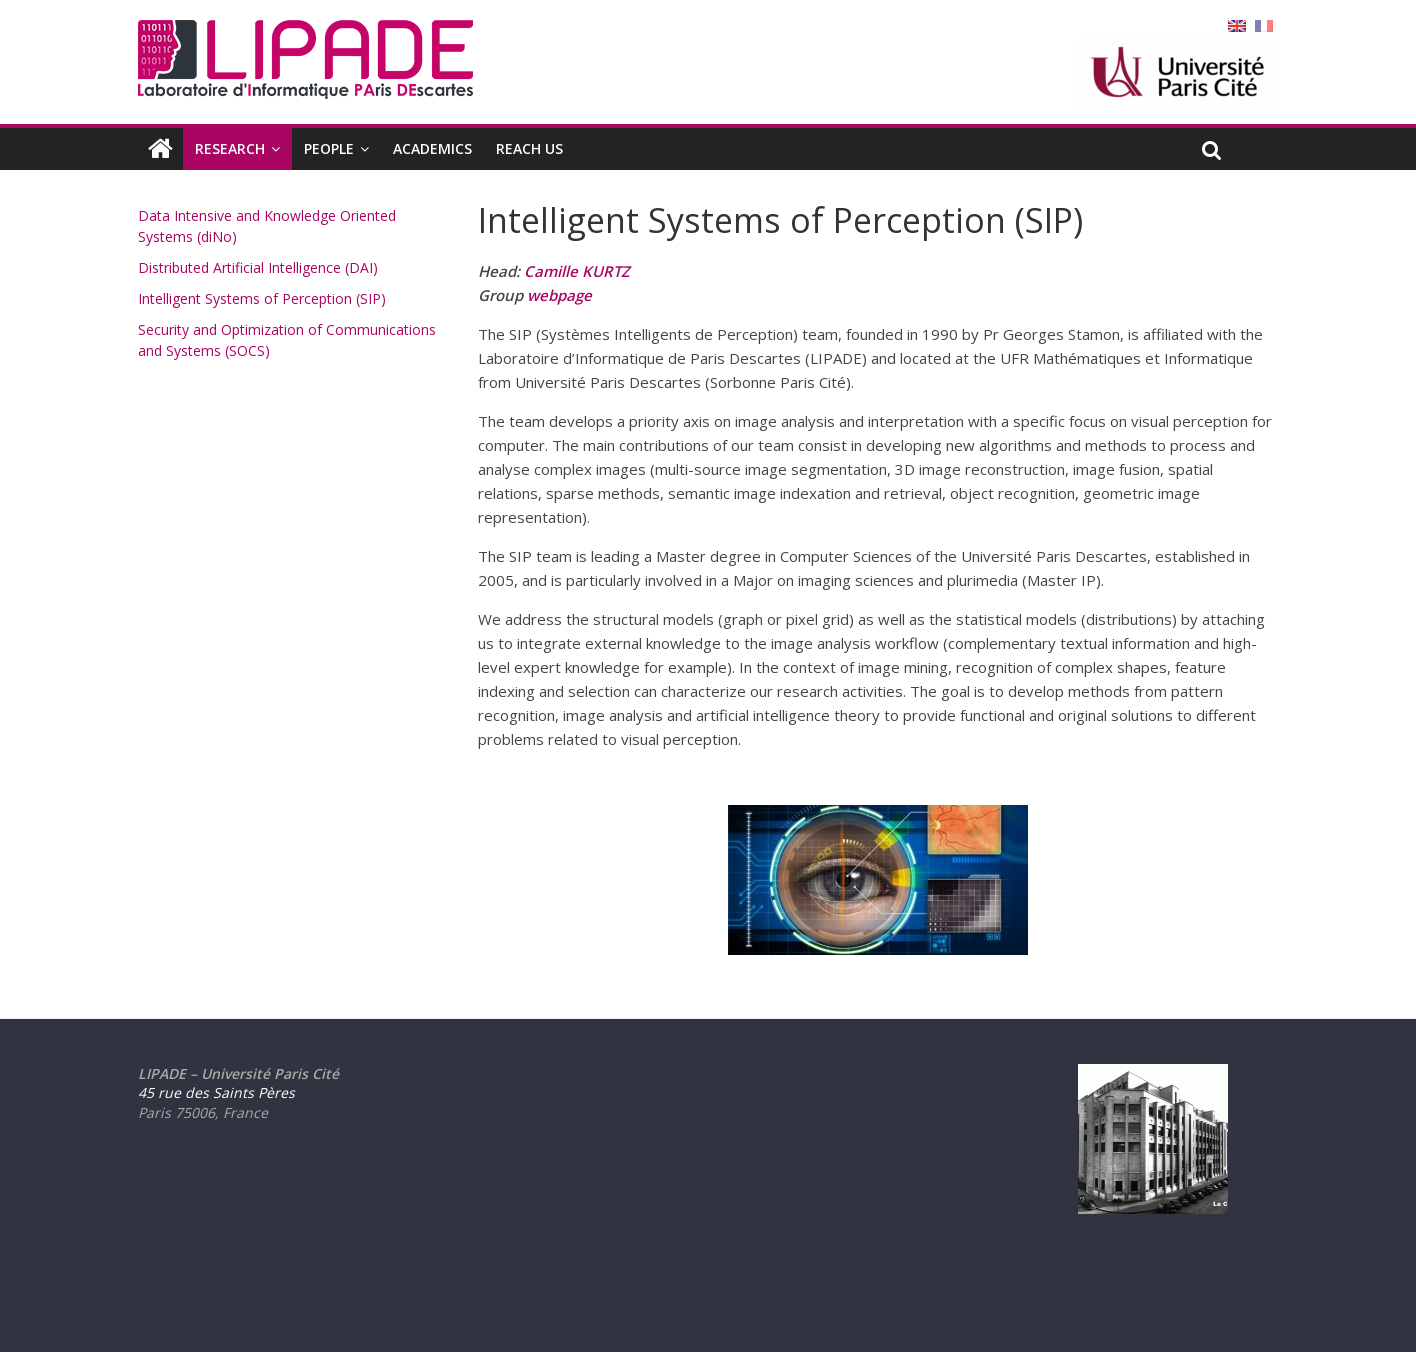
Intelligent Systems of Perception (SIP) (262, 298)
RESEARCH (230, 148)
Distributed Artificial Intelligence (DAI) (258, 267)
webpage (559, 295)
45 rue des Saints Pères (216, 1092)
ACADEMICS (432, 148)
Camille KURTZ (577, 271)
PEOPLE (329, 148)
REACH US (529, 148)
